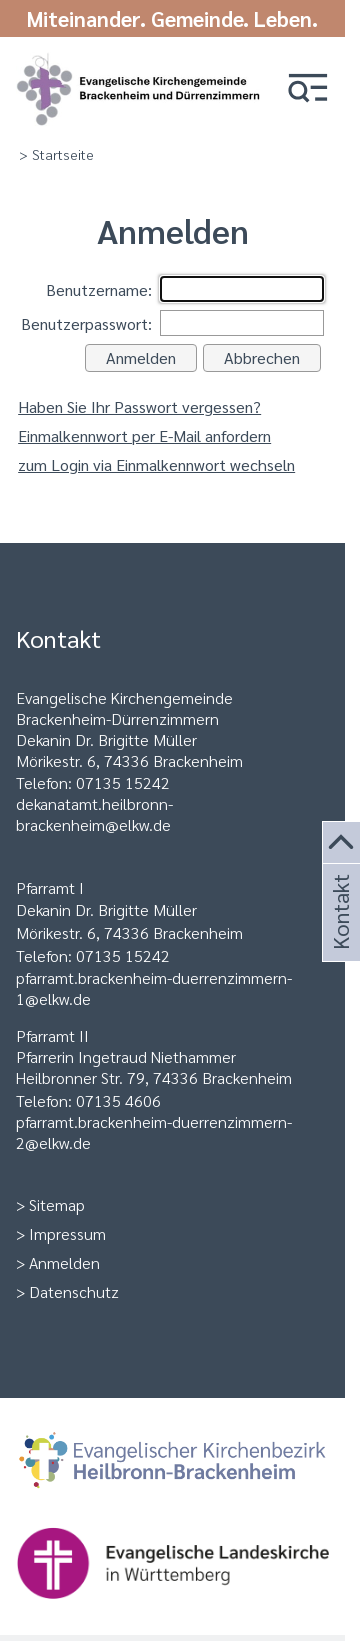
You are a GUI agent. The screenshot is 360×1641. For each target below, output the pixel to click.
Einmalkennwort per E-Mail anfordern (144, 435)
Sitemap (57, 1204)
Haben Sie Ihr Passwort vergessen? (139, 406)
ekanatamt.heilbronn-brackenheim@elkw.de (94, 814)
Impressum (67, 1233)
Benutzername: (99, 289)
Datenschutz (74, 1291)
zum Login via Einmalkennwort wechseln (156, 464)
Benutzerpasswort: (86, 323)
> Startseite (56, 154)
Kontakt (339, 936)
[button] (308, 89)
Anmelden (64, 1262)
